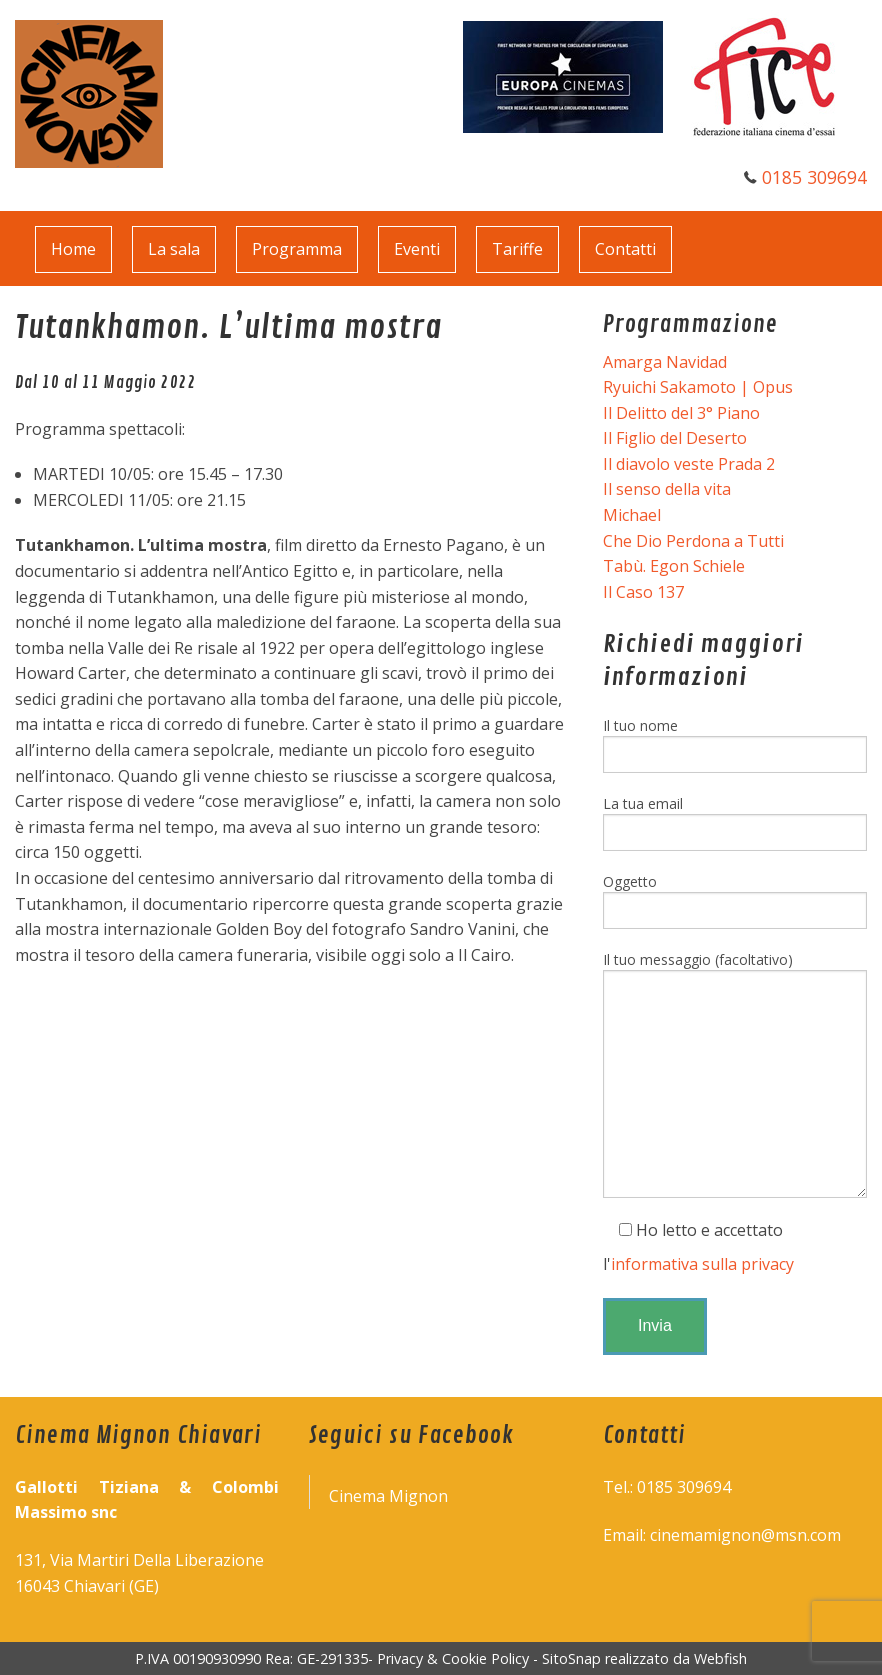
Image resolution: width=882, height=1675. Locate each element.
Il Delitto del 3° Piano (681, 413)
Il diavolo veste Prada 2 (689, 464)
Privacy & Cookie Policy (453, 1658)
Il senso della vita (667, 489)
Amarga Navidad (665, 362)
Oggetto (735, 900)
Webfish (720, 1658)
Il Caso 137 (643, 592)
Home (73, 249)
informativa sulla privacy (702, 1264)
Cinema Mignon (388, 1496)
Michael (632, 515)
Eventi (417, 249)
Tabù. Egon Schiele (674, 566)
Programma (297, 249)
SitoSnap (571, 1658)
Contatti (625, 249)
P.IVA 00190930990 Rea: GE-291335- (256, 1658)
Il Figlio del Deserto (675, 438)
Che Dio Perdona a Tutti (693, 541)
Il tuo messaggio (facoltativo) (735, 1074)
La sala (174, 249)
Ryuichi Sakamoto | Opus (698, 387)
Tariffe (517, 249)
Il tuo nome (735, 744)
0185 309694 (814, 177)
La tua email (735, 822)
